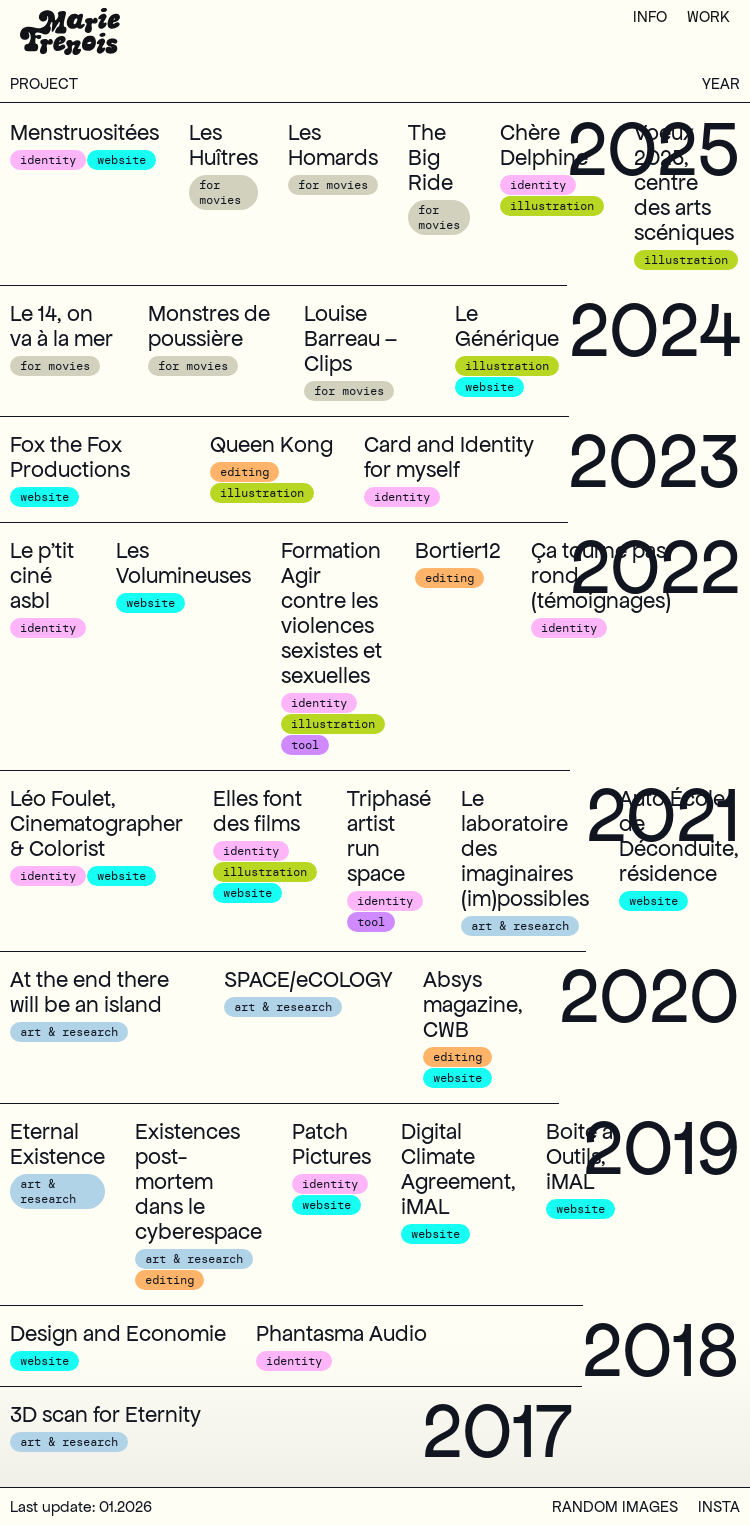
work (708, 16)
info (650, 16)
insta (719, 1506)
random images (615, 1506)
